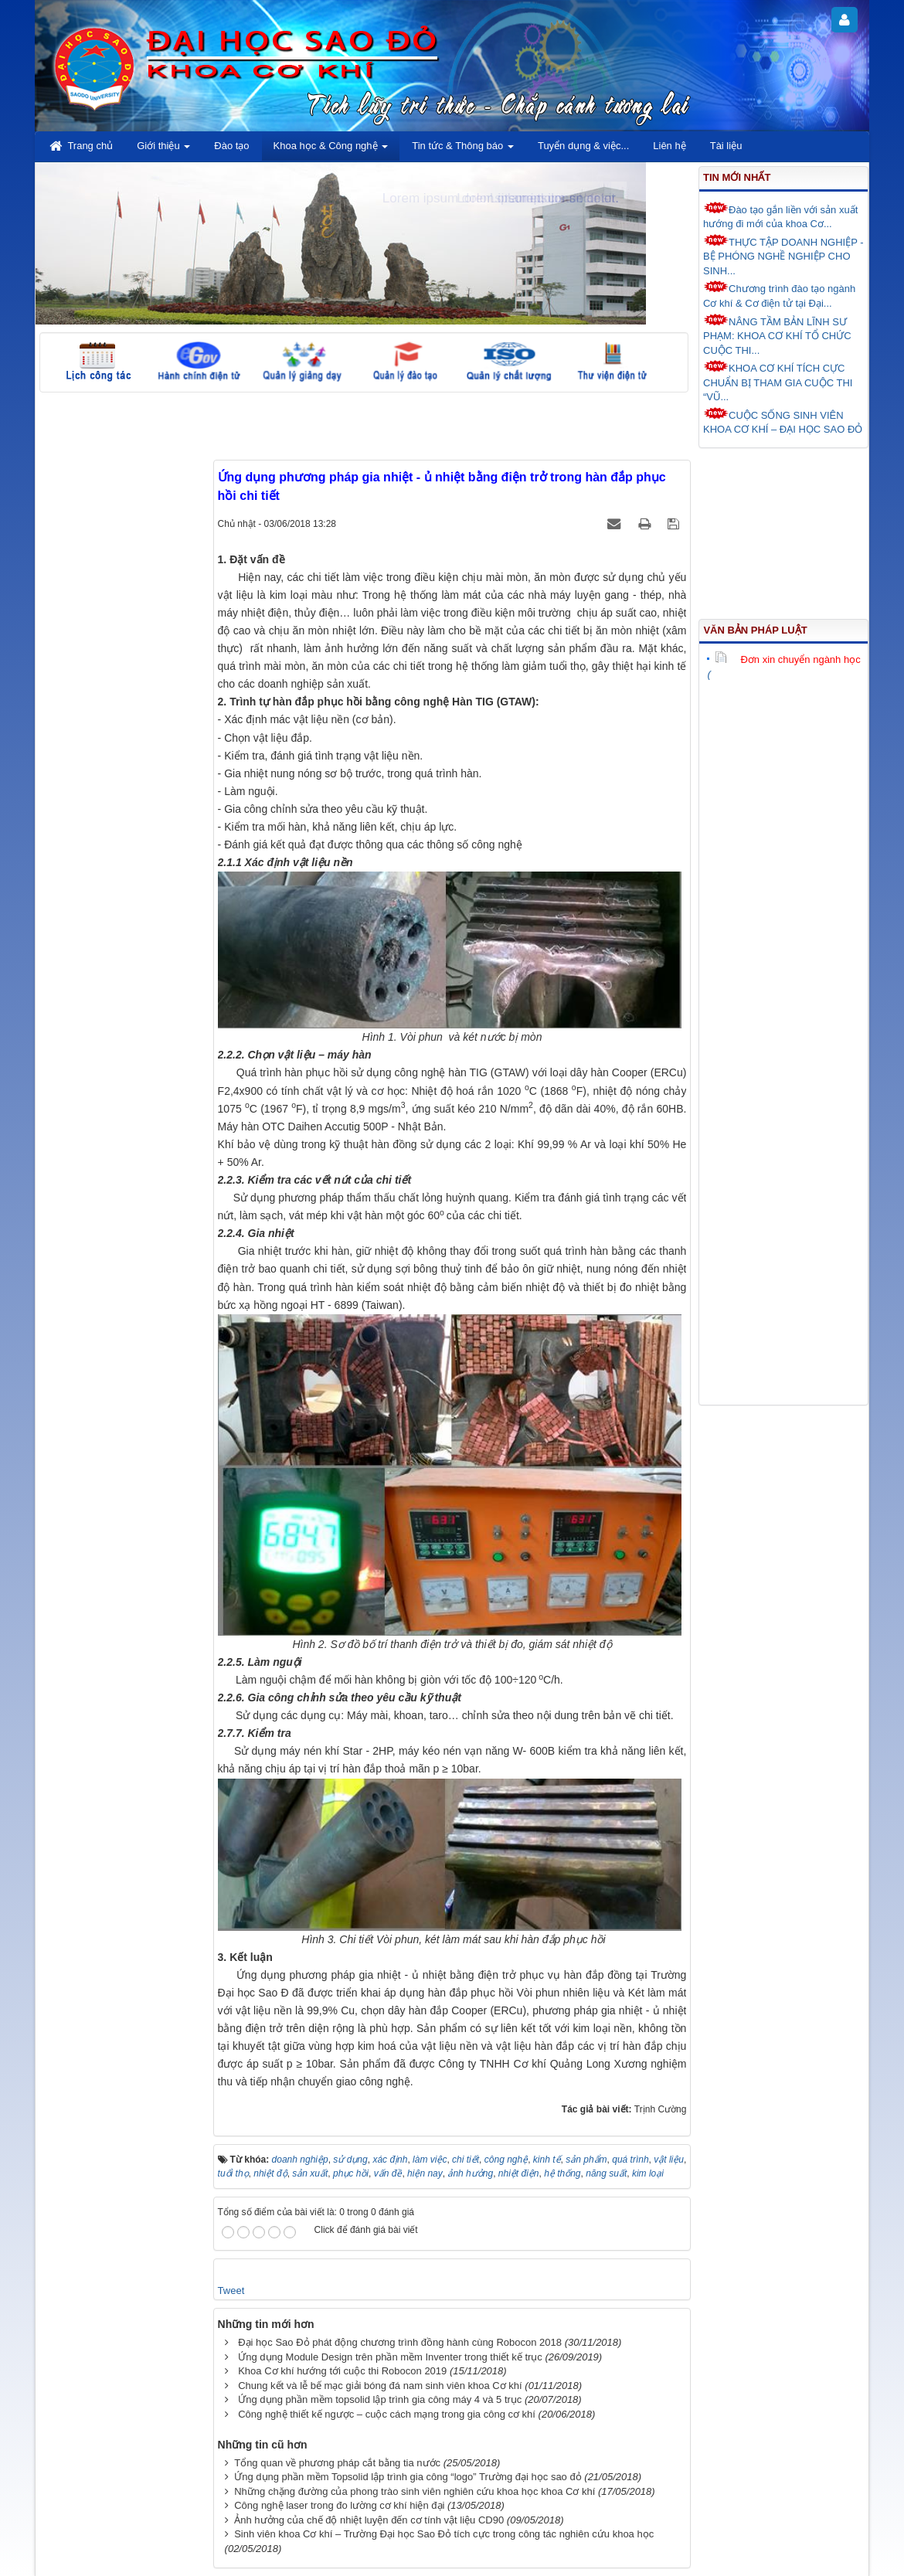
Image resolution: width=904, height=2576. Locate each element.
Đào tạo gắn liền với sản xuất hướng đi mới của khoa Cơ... (780, 216)
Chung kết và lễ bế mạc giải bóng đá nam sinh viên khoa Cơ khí (380, 2385)
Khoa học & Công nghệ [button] (331, 150)
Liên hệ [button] (669, 145)
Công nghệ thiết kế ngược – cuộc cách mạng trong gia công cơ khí (386, 2414)
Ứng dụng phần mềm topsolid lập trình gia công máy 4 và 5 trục (380, 2399)
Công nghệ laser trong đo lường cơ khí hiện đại (339, 2505)
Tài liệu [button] (726, 145)
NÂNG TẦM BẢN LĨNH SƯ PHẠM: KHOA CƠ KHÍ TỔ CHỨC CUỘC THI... (777, 335)
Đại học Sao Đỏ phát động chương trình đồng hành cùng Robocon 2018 (400, 2342)
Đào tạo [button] (231, 145)
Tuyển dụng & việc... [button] (583, 145)
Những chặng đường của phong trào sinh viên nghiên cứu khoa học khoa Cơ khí (414, 2491)
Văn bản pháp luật (755, 630)
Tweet (231, 2290)
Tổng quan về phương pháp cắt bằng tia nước (337, 2463)
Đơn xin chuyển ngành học (787, 659)
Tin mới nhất (736, 177)
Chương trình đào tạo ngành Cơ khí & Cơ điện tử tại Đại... (779, 294)
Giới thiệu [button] (163, 150)
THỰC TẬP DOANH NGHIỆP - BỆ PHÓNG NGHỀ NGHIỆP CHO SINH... (783, 255)
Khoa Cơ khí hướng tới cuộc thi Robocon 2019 (342, 2371)
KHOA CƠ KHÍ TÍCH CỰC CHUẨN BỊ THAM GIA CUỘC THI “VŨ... (777, 381)
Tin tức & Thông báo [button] (463, 150)
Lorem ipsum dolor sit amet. (538, 198)
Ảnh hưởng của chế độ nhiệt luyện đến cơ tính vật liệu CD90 (369, 2520)
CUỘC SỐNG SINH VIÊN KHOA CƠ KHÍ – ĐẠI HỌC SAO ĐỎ (782, 421)
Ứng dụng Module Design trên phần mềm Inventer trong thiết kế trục (390, 2357)
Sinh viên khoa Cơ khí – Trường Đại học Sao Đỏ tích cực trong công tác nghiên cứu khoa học (444, 2534)
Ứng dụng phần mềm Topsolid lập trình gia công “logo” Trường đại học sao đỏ (407, 2477)
